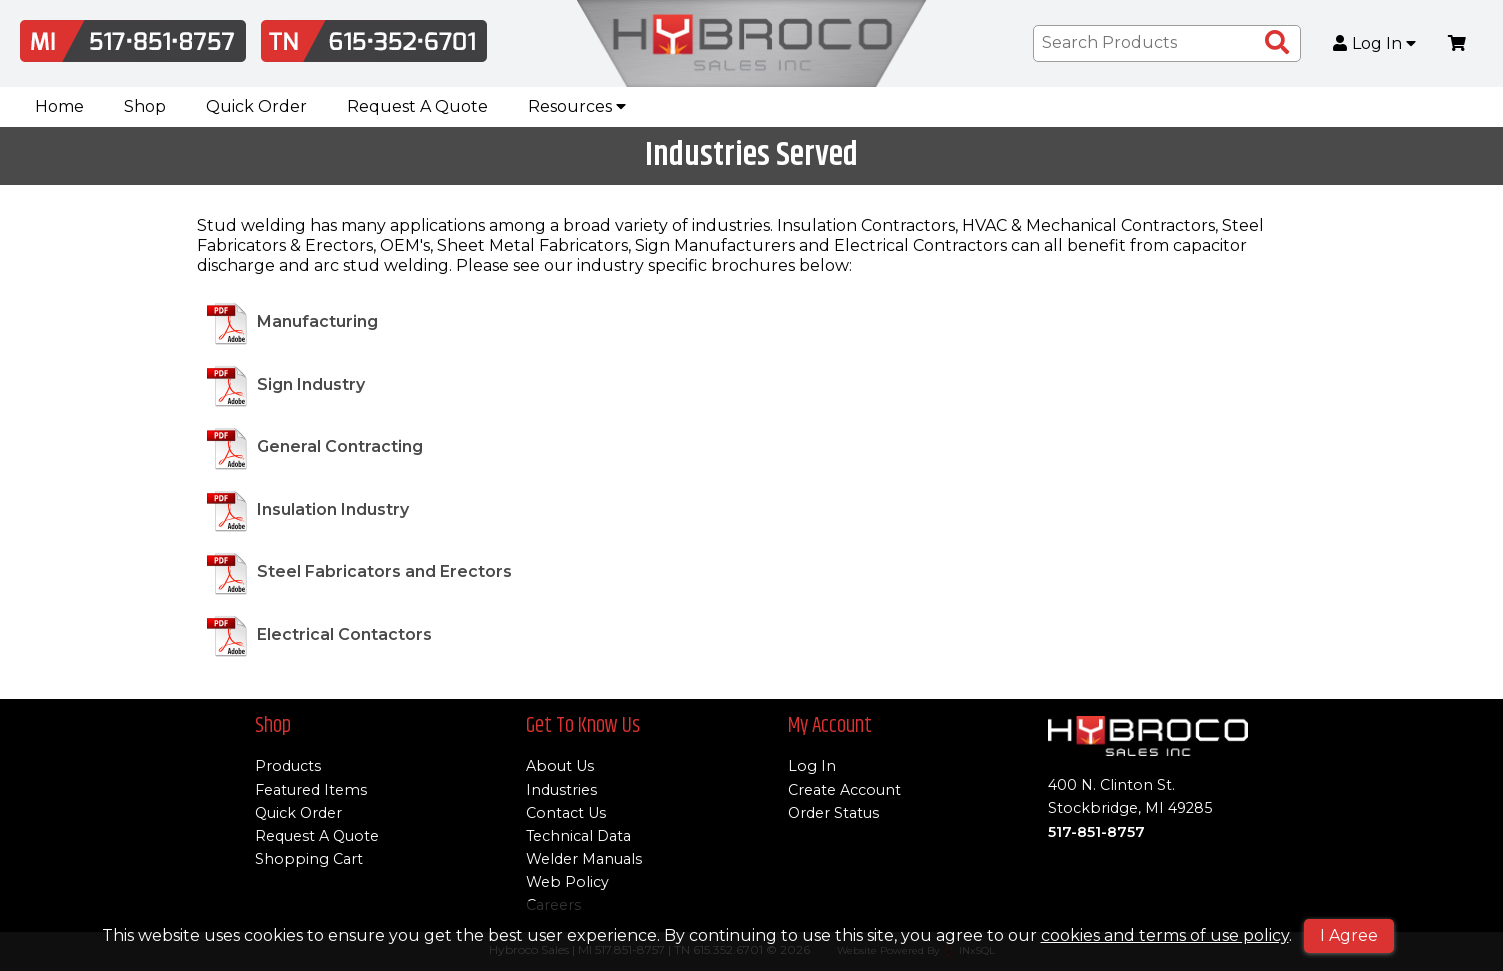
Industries (561, 790)
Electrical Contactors (344, 634)
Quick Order (256, 106)
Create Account (844, 790)
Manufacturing (317, 322)
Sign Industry (311, 384)
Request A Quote (417, 106)
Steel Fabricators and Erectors (384, 572)
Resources (577, 106)
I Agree (1349, 935)
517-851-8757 (1096, 832)
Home (59, 106)
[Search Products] (1277, 43)
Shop (145, 106)
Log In (1375, 44)
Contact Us (566, 813)
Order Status (833, 813)
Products (288, 766)
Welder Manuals (584, 859)
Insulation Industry (333, 509)
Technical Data (578, 836)
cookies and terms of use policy (1165, 935)
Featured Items (311, 790)
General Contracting (340, 447)
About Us (560, 766)
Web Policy (567, 882)
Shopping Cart (309, 859)
